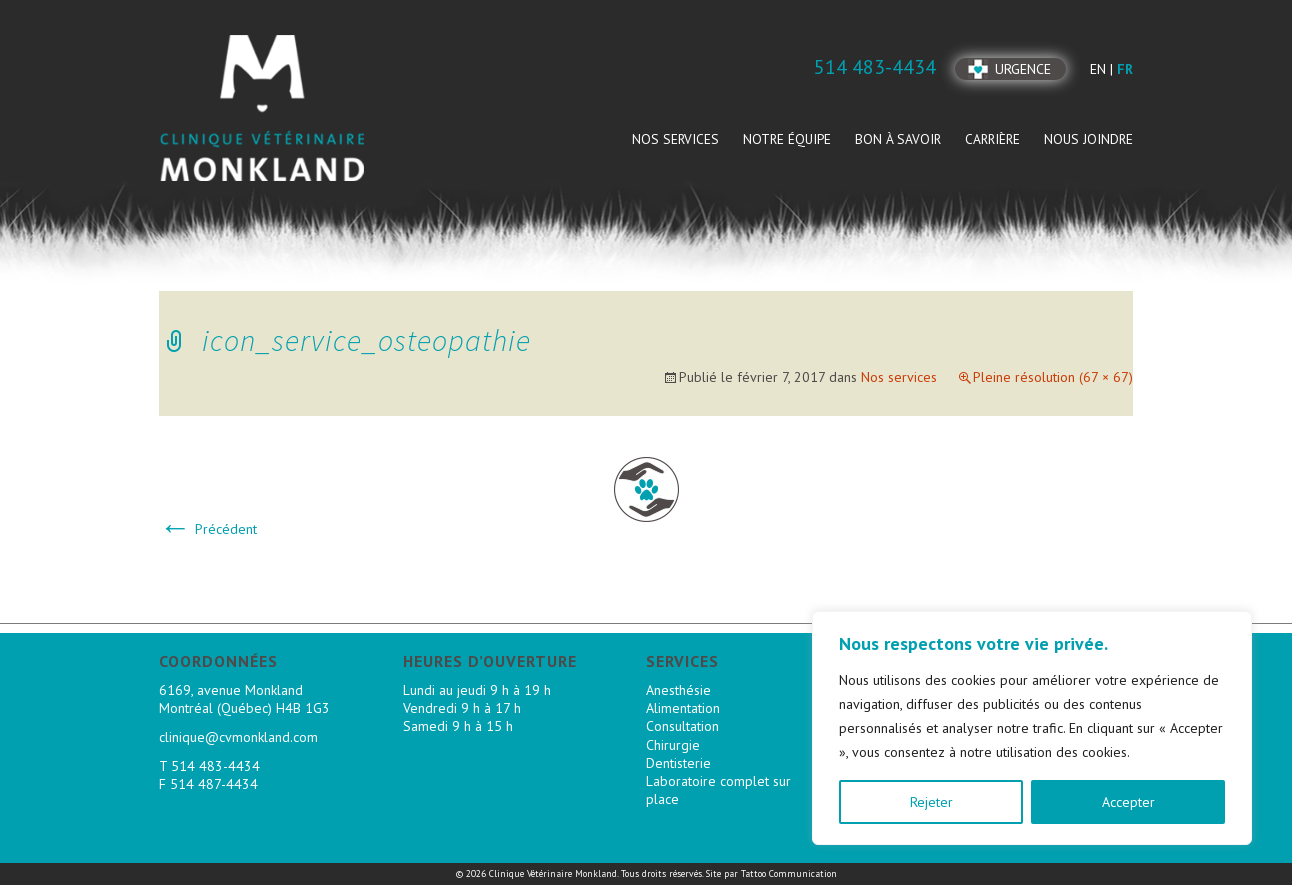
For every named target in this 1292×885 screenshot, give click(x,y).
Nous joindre (1088, 139)
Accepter (1128, 802)
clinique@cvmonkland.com (238, 737)
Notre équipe (787, 139)
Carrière (992, 139)
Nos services (675, 139)
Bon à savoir (898, 139)
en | (1103, 69)
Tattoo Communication (789, 873)
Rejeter (931, 802)
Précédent (208, 529)
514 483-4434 (215, 766)
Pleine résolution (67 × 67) (1053, 377)
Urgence (1023, 69)
